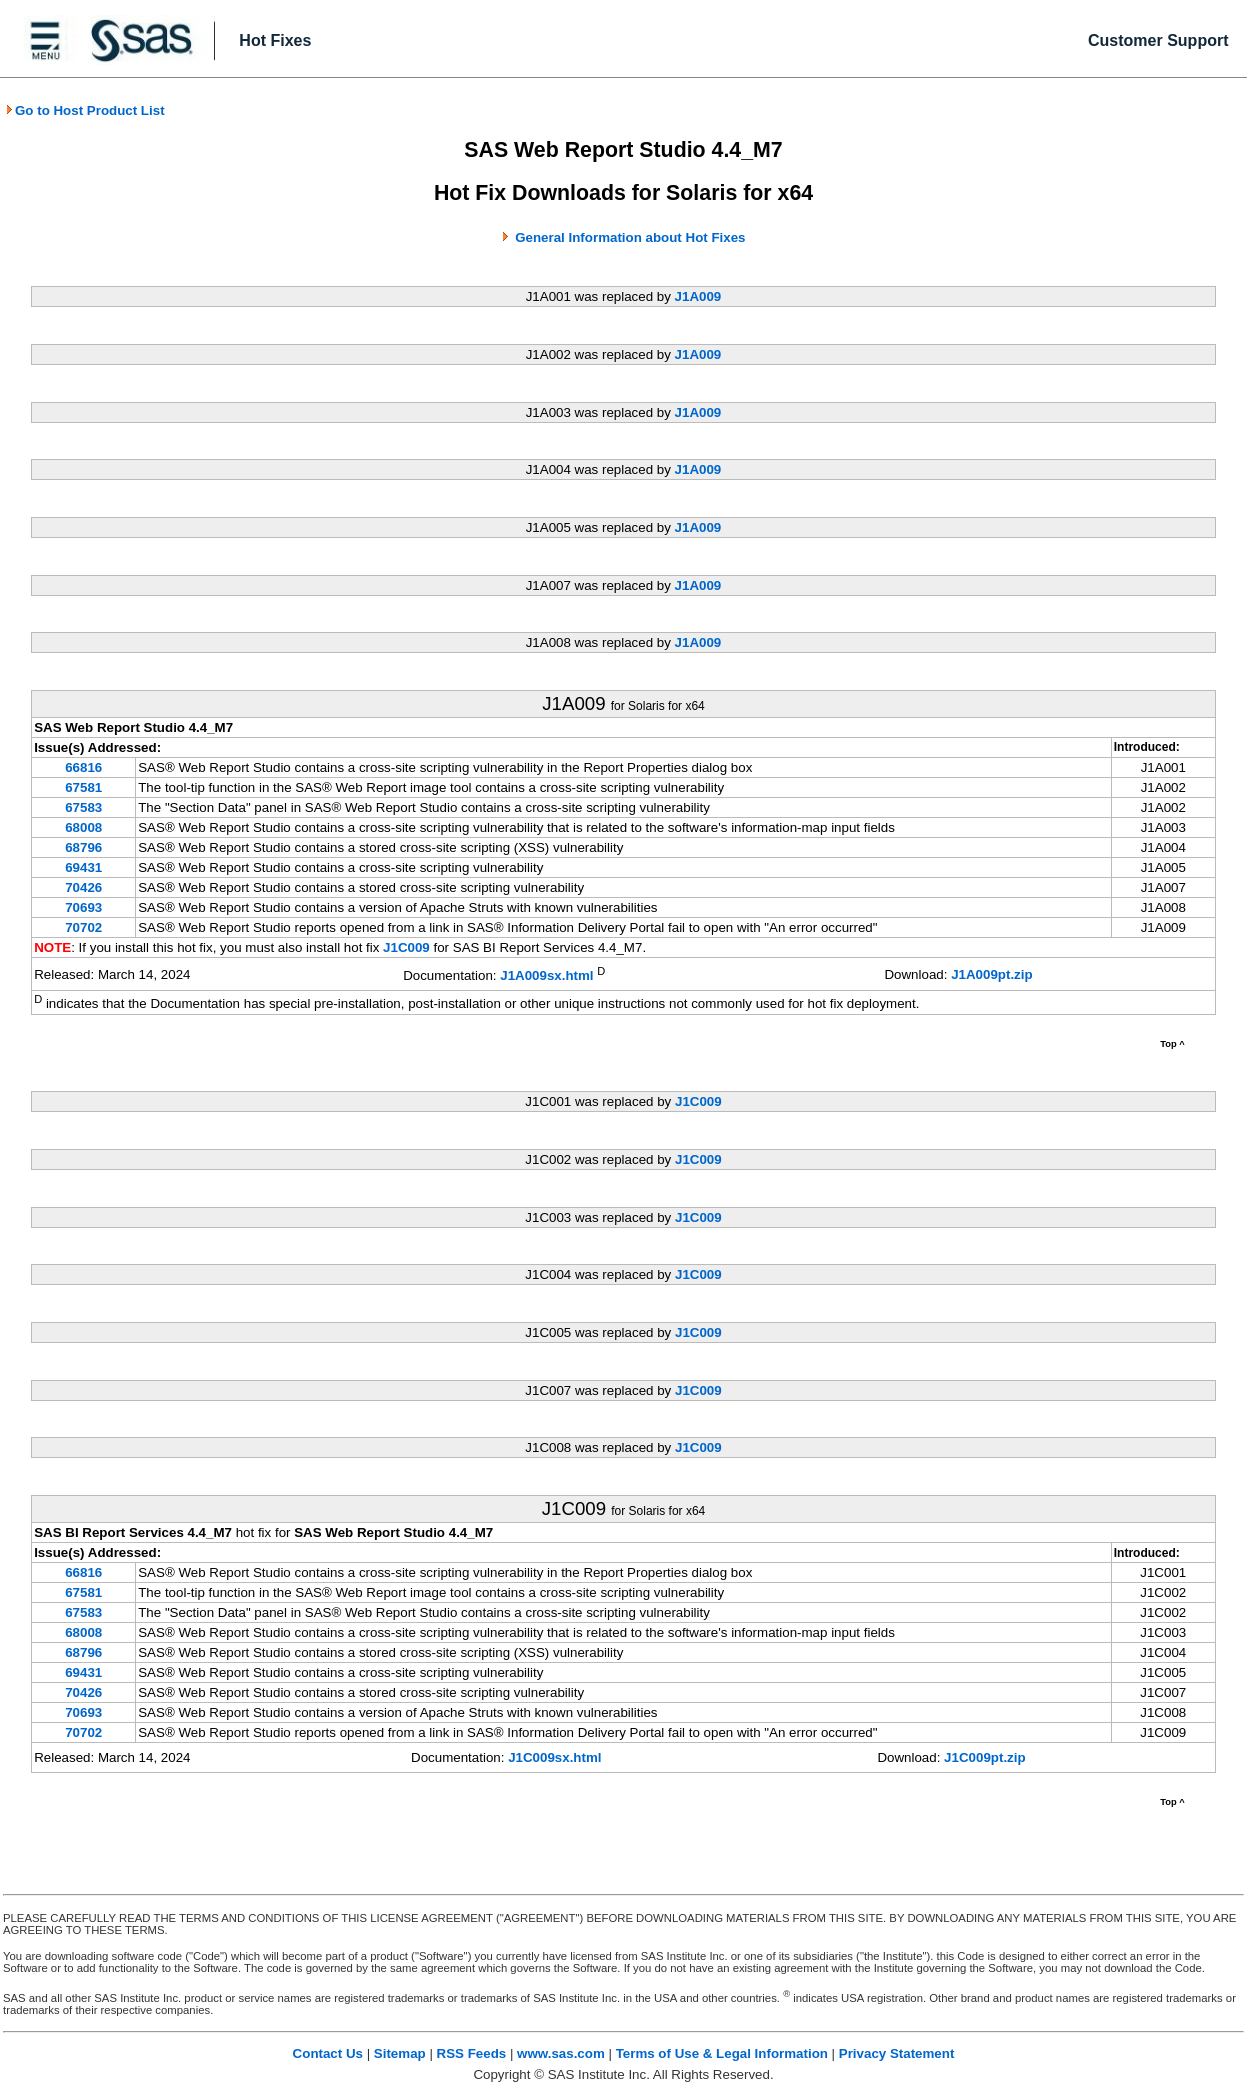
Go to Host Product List (85, 110)
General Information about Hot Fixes (630, 237)
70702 (83, 927)
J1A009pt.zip (991, 974)
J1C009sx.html (554, 1757)
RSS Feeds (472, 2053)
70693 (83, 907)
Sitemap (400, 2053)
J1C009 (406, 947)
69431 (83, 867)
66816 (83, 767)
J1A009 (698, 296)
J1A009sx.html (546, 975)
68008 (83, 827)
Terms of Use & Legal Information (722, 2053)
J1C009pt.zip (984, 1757)
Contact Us (328, 2053)
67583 (83, 807)
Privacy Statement (897, 2053)
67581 (83, 787)
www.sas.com (561, 2053)
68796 (83, 847)
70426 (83, 887)
